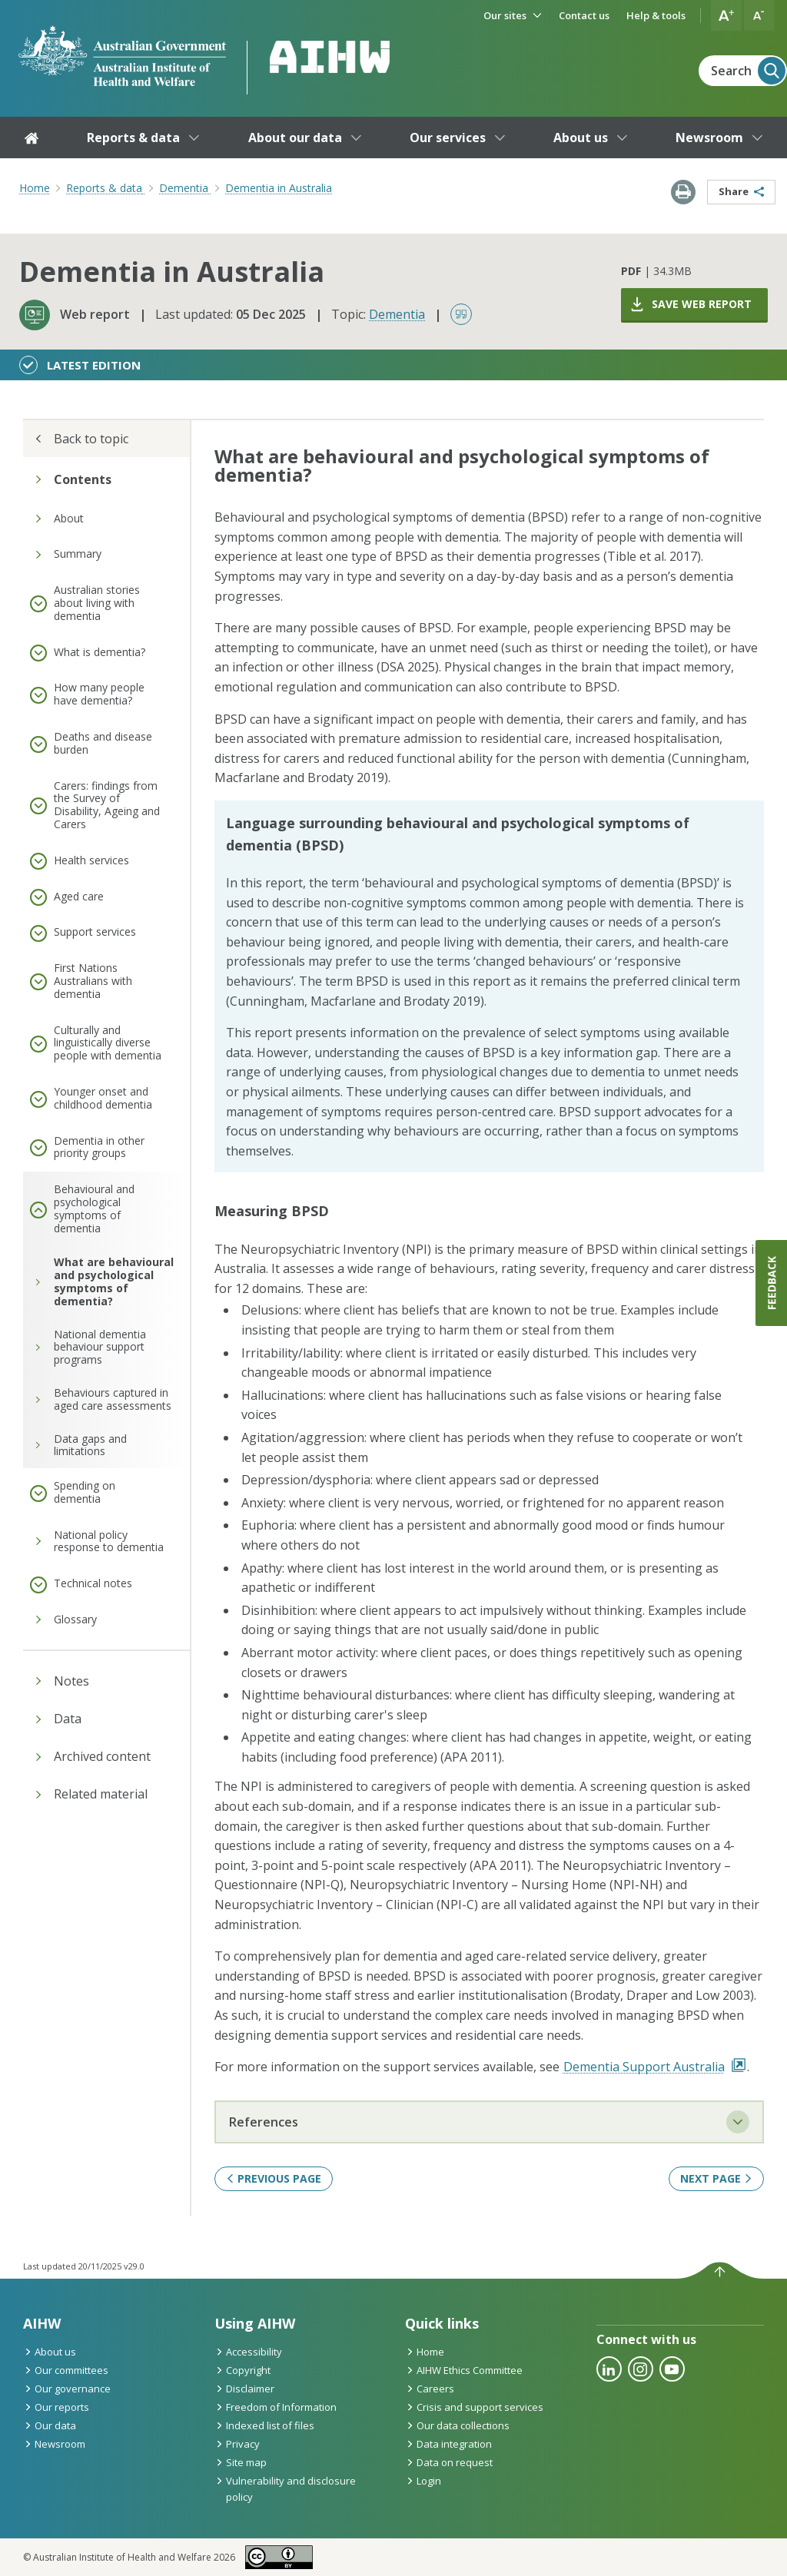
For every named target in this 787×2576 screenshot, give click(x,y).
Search (748, 71)
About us (49, 2352)
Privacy (237, 2444)
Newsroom (54, 2444)
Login (423, 2481)
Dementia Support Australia (654, 2066)
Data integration (448, 2444)
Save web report (690, 304)
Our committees (65, 2370)
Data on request (449, 2462)
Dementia (397, 314)
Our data (49, 2425)
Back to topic (81, 438)
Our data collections (457, 2425)
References (489, 2121)
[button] (726, 15)
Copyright (242, 2370)
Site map (240, 2462)
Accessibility (248, 2352)
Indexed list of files (264, 2425)
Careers (429, 2388)
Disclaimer (244, 2388)
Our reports (56, 2407)
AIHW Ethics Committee (464, 2370)
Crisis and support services (474, 2407)
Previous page (273, 2178)
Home (34, 188)
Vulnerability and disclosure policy (285, 2489)
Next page (716, 2178)
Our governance (67, 2388)
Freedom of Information (275, 2407)
